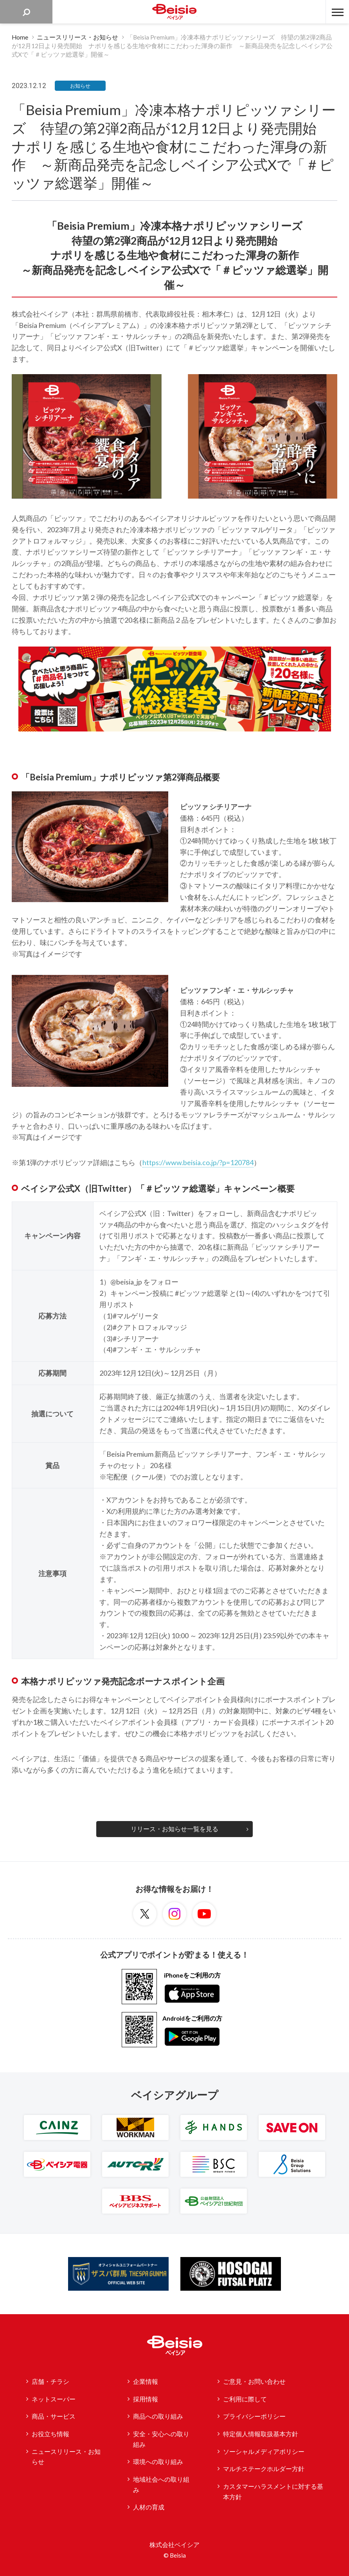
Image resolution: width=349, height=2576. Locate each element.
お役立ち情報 (50, 2433)
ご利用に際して (245, 2399)
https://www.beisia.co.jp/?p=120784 (198, 1162)
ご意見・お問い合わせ (254, 2381)
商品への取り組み (158, 2416)
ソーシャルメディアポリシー (263, 2451)
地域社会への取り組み (161, 2484)
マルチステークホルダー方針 (263, 2468)
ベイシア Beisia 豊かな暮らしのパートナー (174, 12)
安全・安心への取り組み (161, 2439)
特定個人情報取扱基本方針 (260, 2433)
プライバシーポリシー (254, 2416)
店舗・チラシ (50, 2381)
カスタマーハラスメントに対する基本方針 (273, 2491)
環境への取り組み (158, 2461)
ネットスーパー (54, 2399)
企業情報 (145, 2381)
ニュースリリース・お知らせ (66, 2457)
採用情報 (145, 2399)
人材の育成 (148, 2507)
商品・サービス (54, 2416)
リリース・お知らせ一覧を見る (174, 1828)
